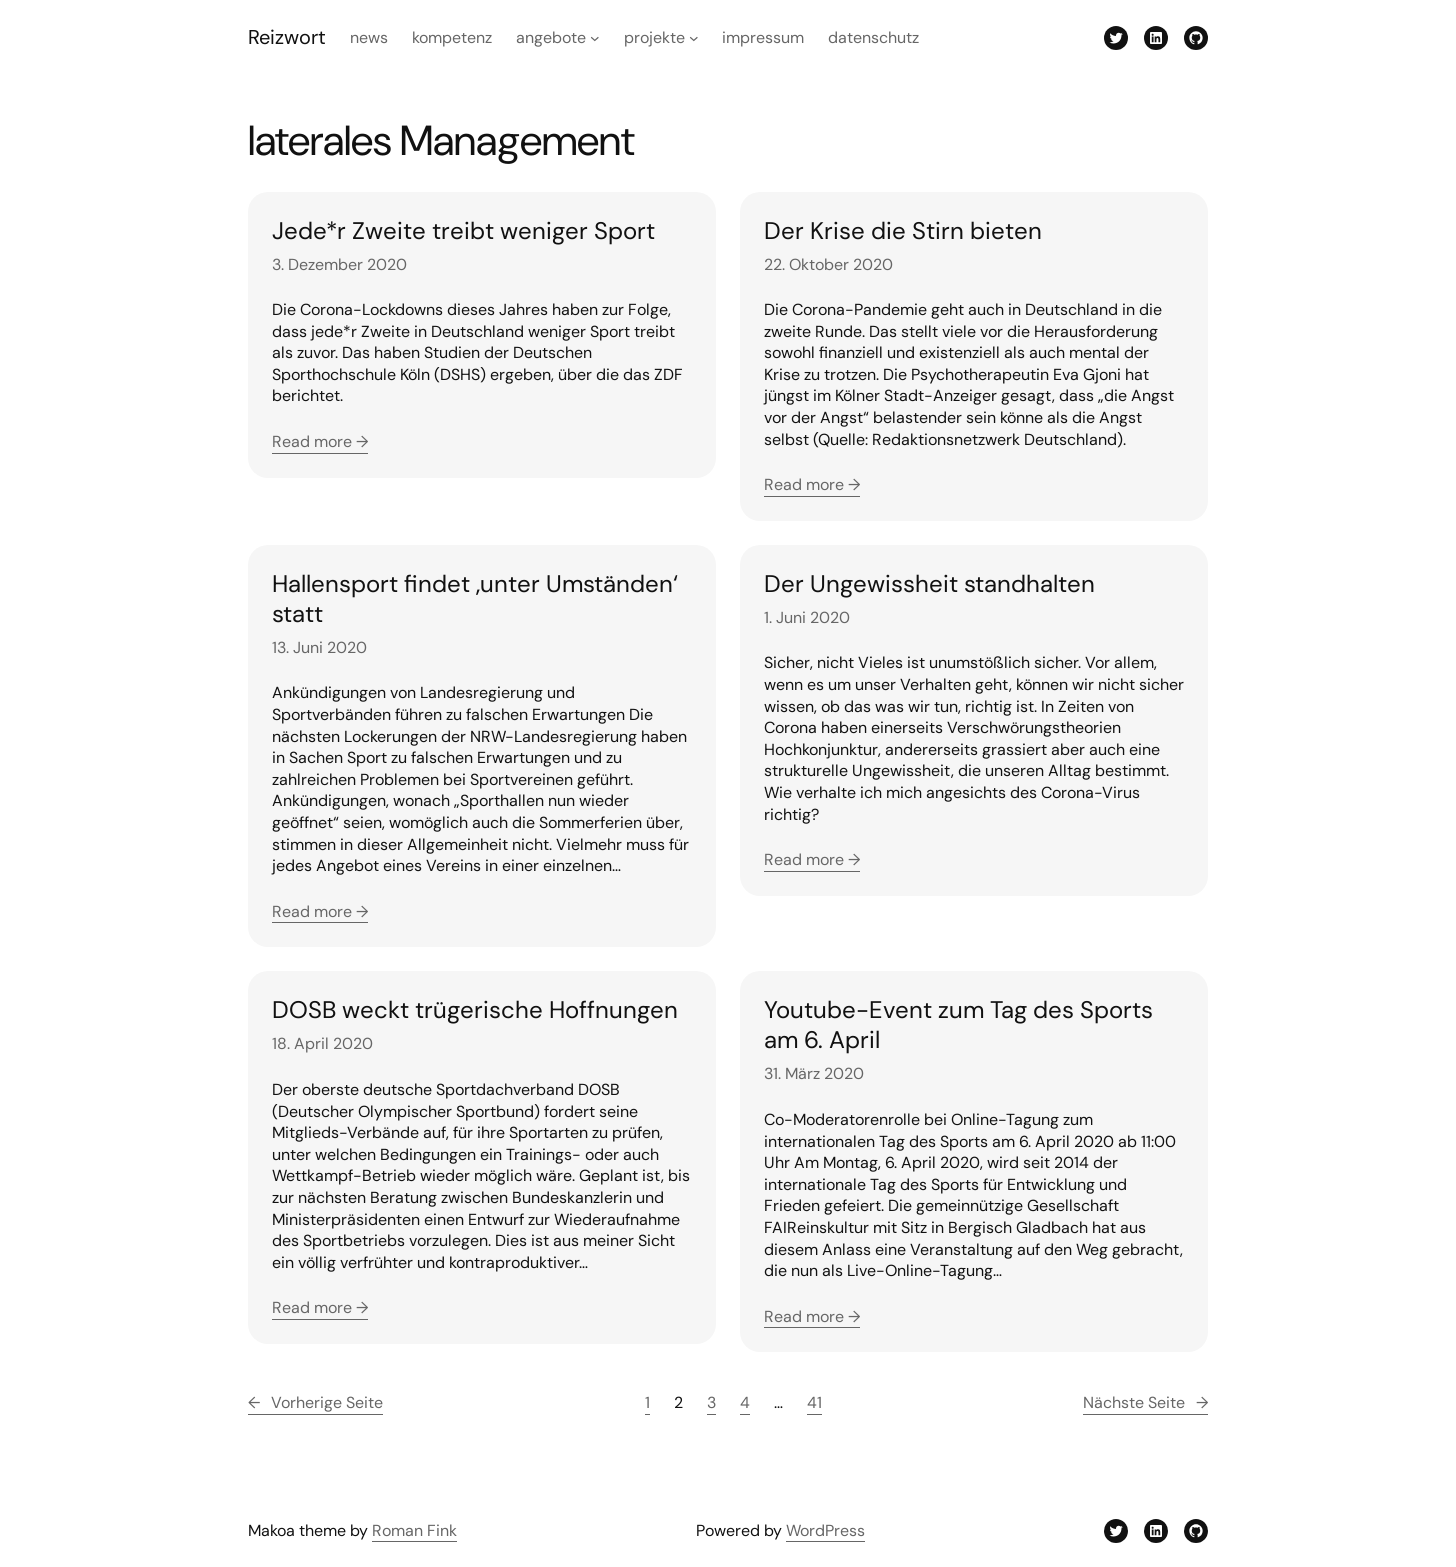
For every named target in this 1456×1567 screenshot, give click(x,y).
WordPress (825, 1530)
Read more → (320, 441)
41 (814, 1402)
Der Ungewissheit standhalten (929, 584)
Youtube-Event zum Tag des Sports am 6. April (958, 1025)
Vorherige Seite (315, 1403)
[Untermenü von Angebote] (595, 38)
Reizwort (287, 37)
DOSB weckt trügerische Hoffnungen (475, 1010)
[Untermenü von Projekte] (694, 38)
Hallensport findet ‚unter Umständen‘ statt (475, 599)
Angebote (551, 37)
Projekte (654, 37)
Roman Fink (414, 1530)
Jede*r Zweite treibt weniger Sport (463, 231)
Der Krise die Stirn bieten (903, 231)
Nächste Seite (1145, 1403)
